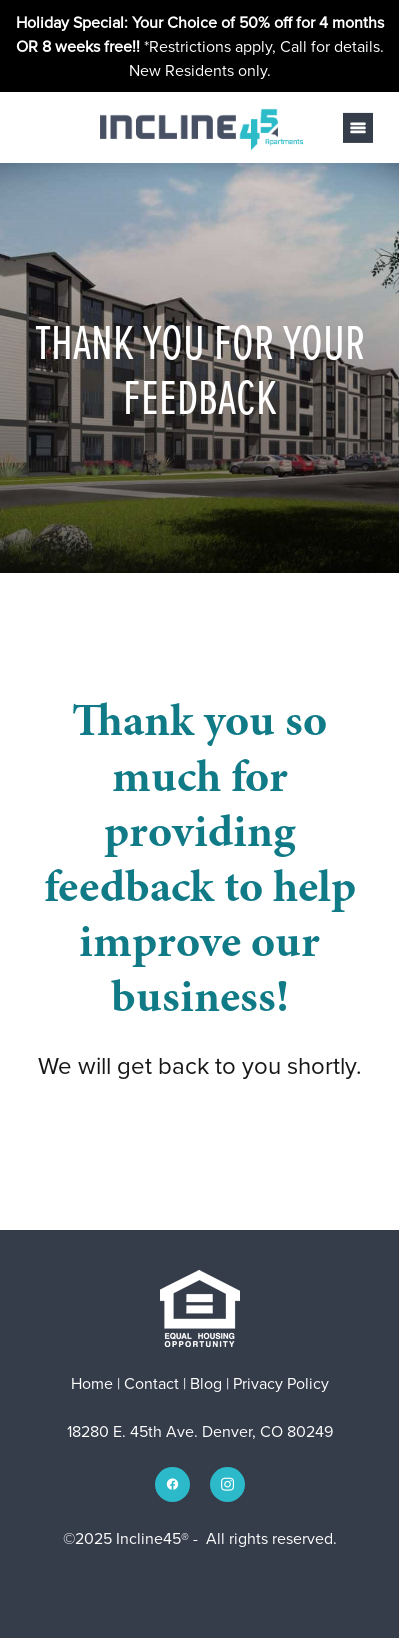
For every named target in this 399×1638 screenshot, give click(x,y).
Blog (206, 1383)
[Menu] (358, 128)
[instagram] (227, 1484)
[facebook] (172, 1484)
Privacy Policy (281, 1383)
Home (94, 1383)
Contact (151, 1383)
